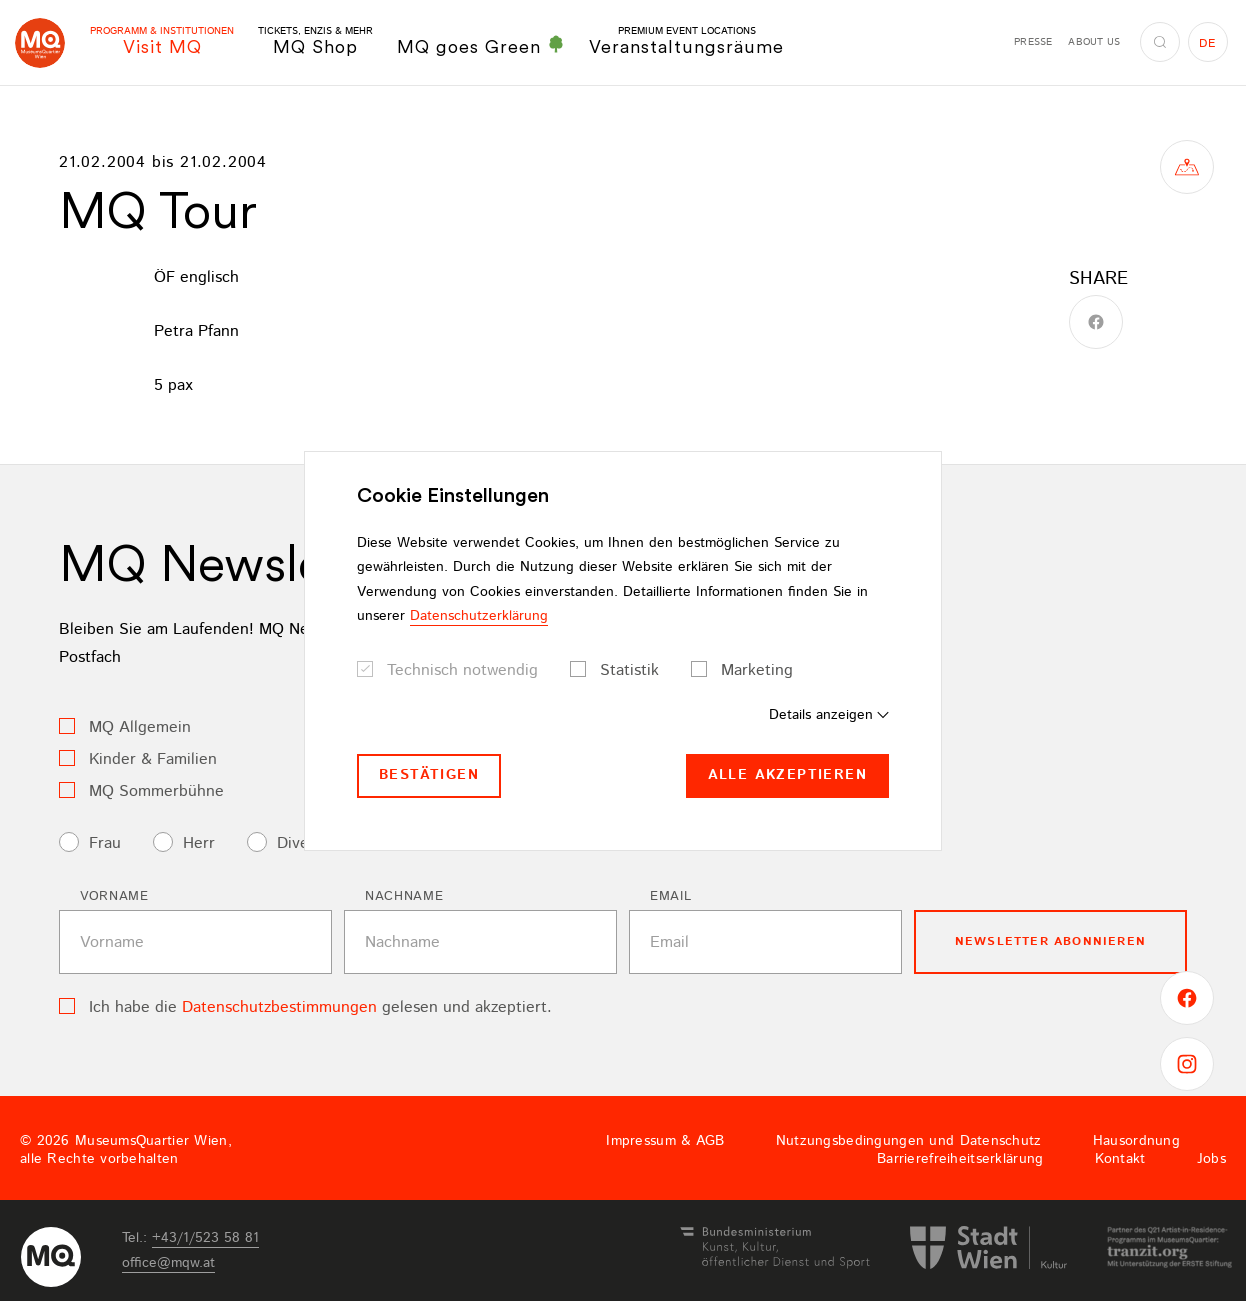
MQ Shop (315, 41)
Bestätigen (429, 775)
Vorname (114, 896)
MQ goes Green (481, 46)
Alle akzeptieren (787, 775)
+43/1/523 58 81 (205, 1238)
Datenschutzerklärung (479, 616)
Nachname (404, 896)
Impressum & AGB (665, 1141)
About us (1094, 42)
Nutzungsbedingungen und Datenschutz (909, 1141)
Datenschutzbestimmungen (279, 1007)
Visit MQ (162, 41)
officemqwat (168, 1263)
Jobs (1211, 1159)
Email (670, 896)
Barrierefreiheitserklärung (960, 1159)
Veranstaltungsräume (686, 41)
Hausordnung (1136, 1141)
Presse (1033, 42)
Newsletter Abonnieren (1050, 941)
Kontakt (1120, 1159)
